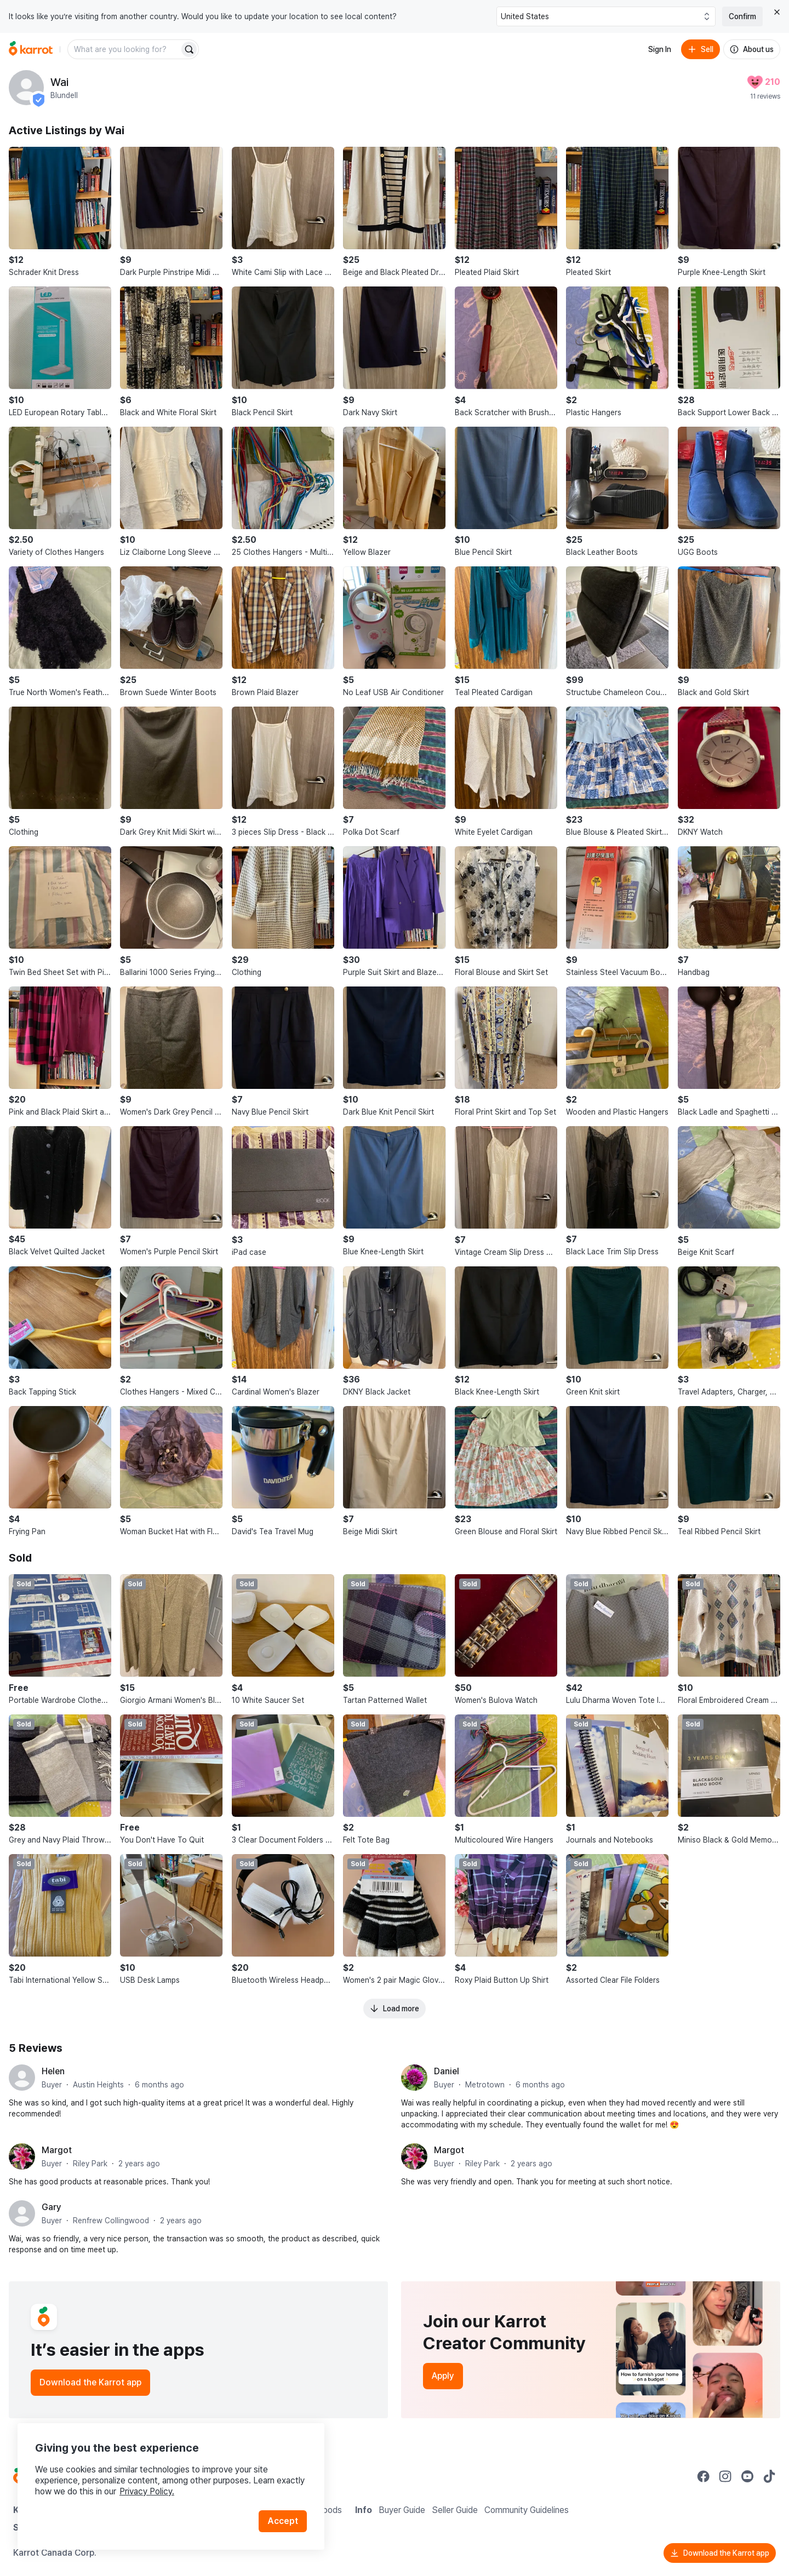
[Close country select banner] (777, 12)
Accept (282, 2521)
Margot (57, 2150)
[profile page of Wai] (26, 87)
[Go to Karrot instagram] (725, 2476)
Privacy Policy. (146, 2491)
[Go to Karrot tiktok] (769, 2476)
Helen (53, 2071)
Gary (51, 2207)
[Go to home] (31, 49)
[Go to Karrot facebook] (703, 2476)
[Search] (189, 49)
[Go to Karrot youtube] (747, 2476)
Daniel (446, 2071)
